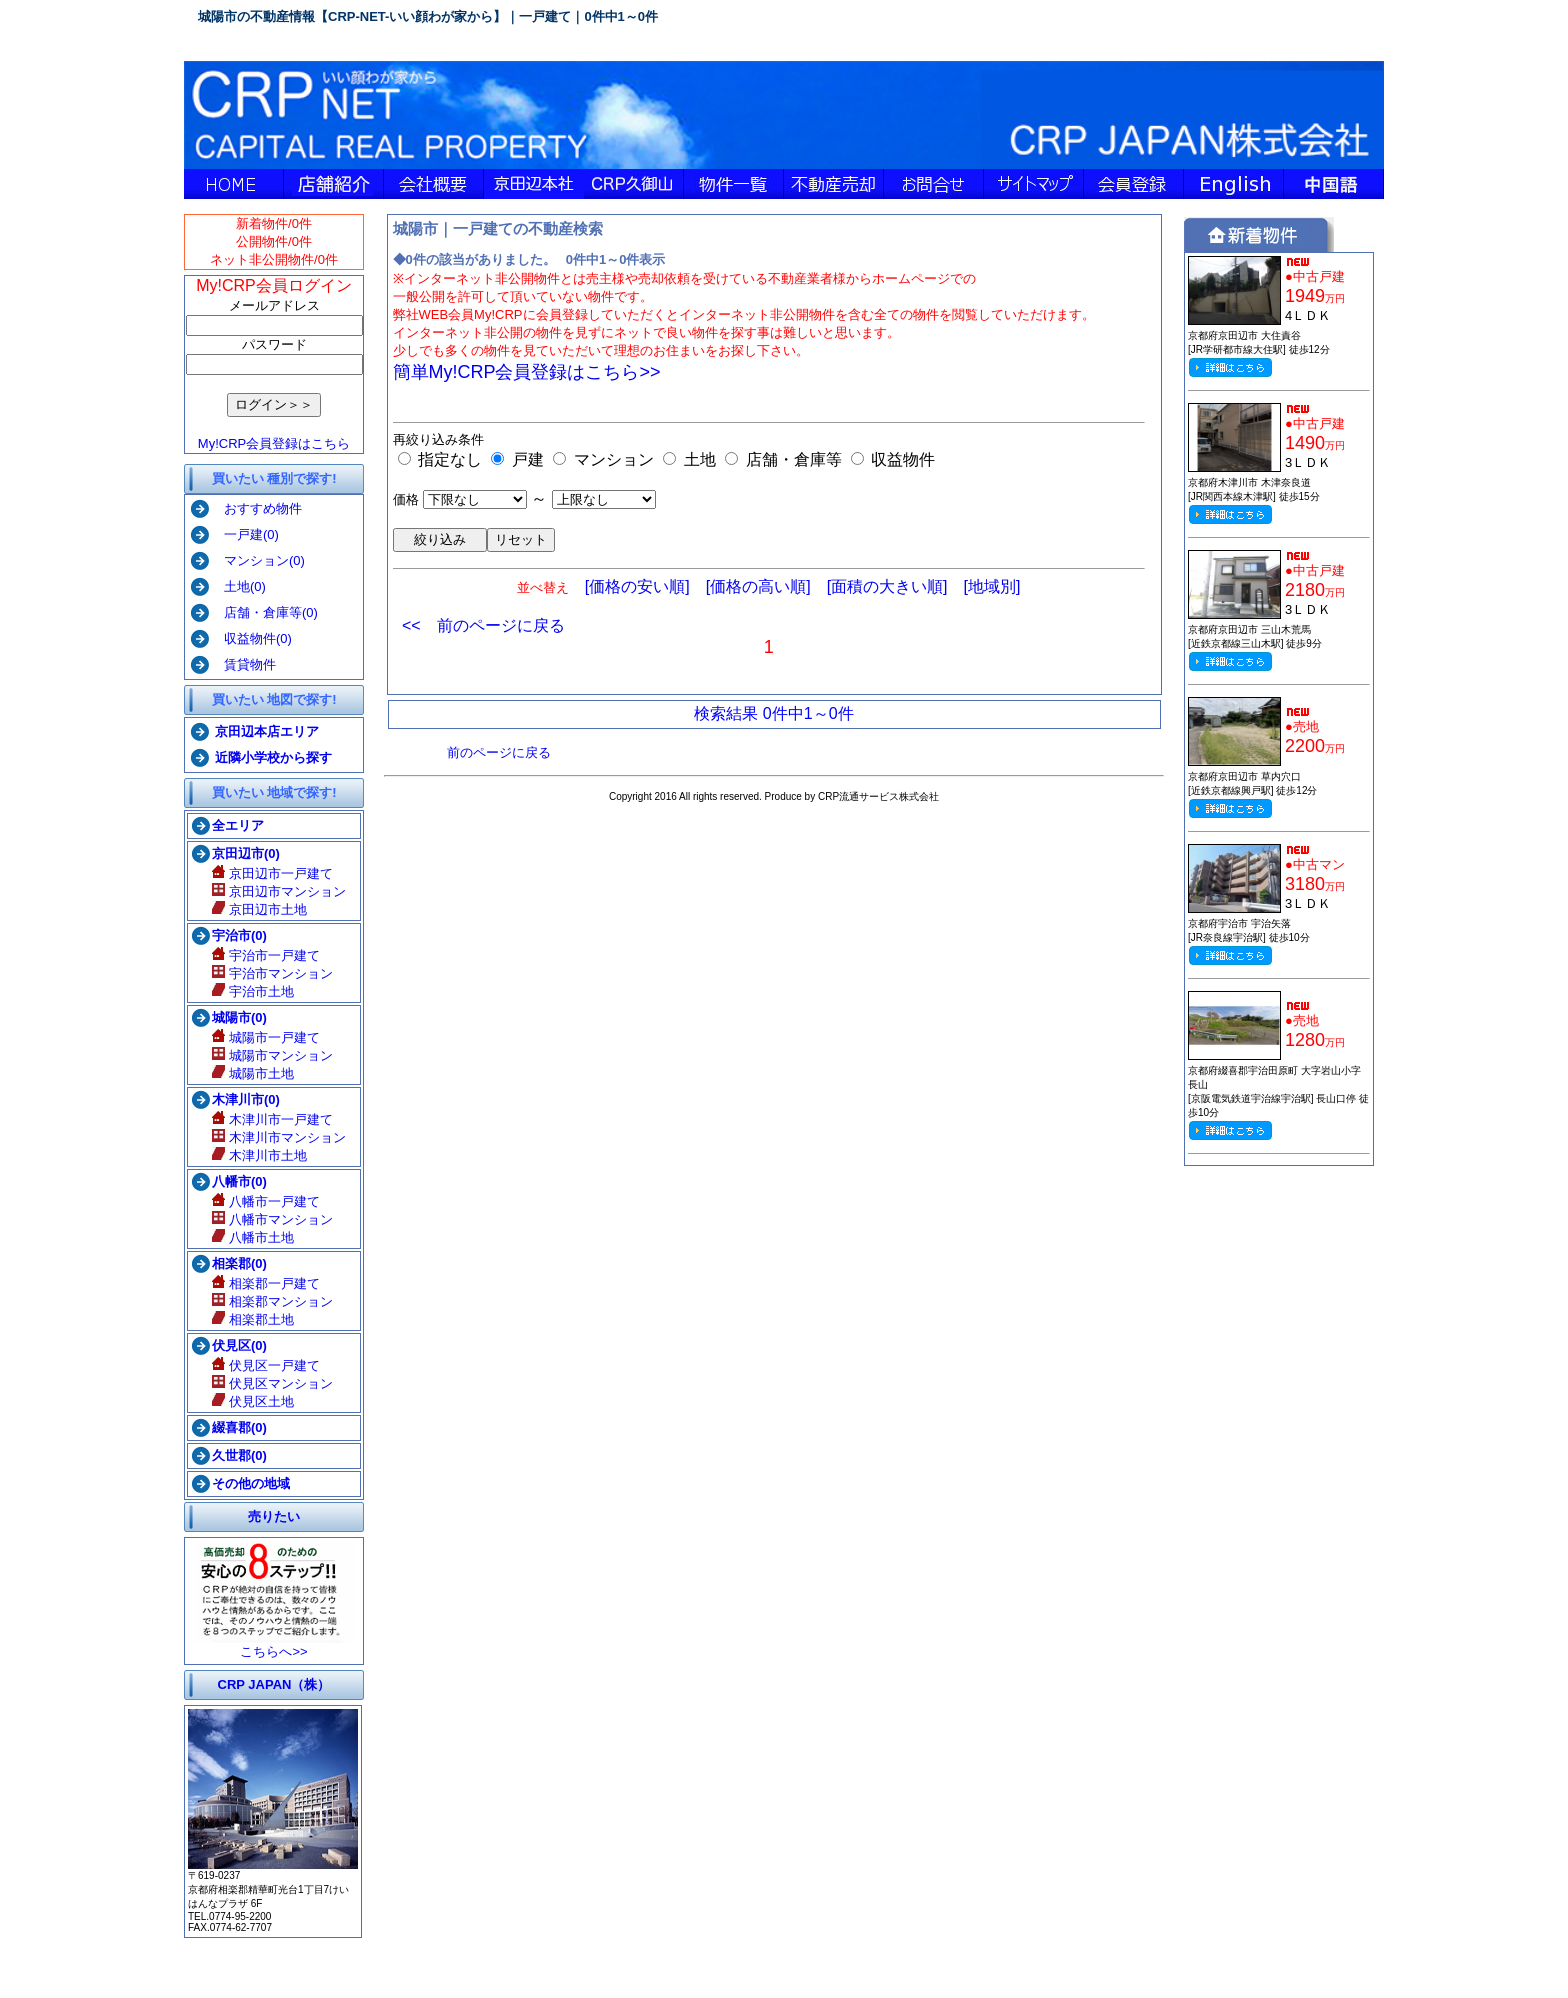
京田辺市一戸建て (272, 873)
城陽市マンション (272, 1055)
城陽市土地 (253, 1073)
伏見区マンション (272, 1383)
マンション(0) (258, 560)
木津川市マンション (279, 1137)
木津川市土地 (259, 1155)
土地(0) (238, 586)
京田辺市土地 (259, 909)
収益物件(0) (251, 638)
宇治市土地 (253, 991)
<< (411, 625)
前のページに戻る (501, 625)
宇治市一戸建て (266, 955)
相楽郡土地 (253, 1319)
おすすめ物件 (256, 508)
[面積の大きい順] (887, 586)
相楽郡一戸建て (266, 1283)
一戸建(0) (245, 534)
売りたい (274, 1516)
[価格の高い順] (758, 586)
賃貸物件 (243, 664)
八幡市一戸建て (266, 1201)
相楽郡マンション (272, 1301)
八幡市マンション (272, 1219)
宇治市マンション (272, 973)
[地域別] (992, 586)
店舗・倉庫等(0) (264, 612)
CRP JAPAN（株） (274, 1684)
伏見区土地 (253, 1401)
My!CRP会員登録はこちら (274, 443)
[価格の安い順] (637, 586)
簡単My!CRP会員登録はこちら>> (527, 372)
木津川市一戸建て (272, 1119)
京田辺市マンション (279, 891)
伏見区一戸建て (266, 1365)
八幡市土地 (253, 1237)
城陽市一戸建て (266, 1037)
